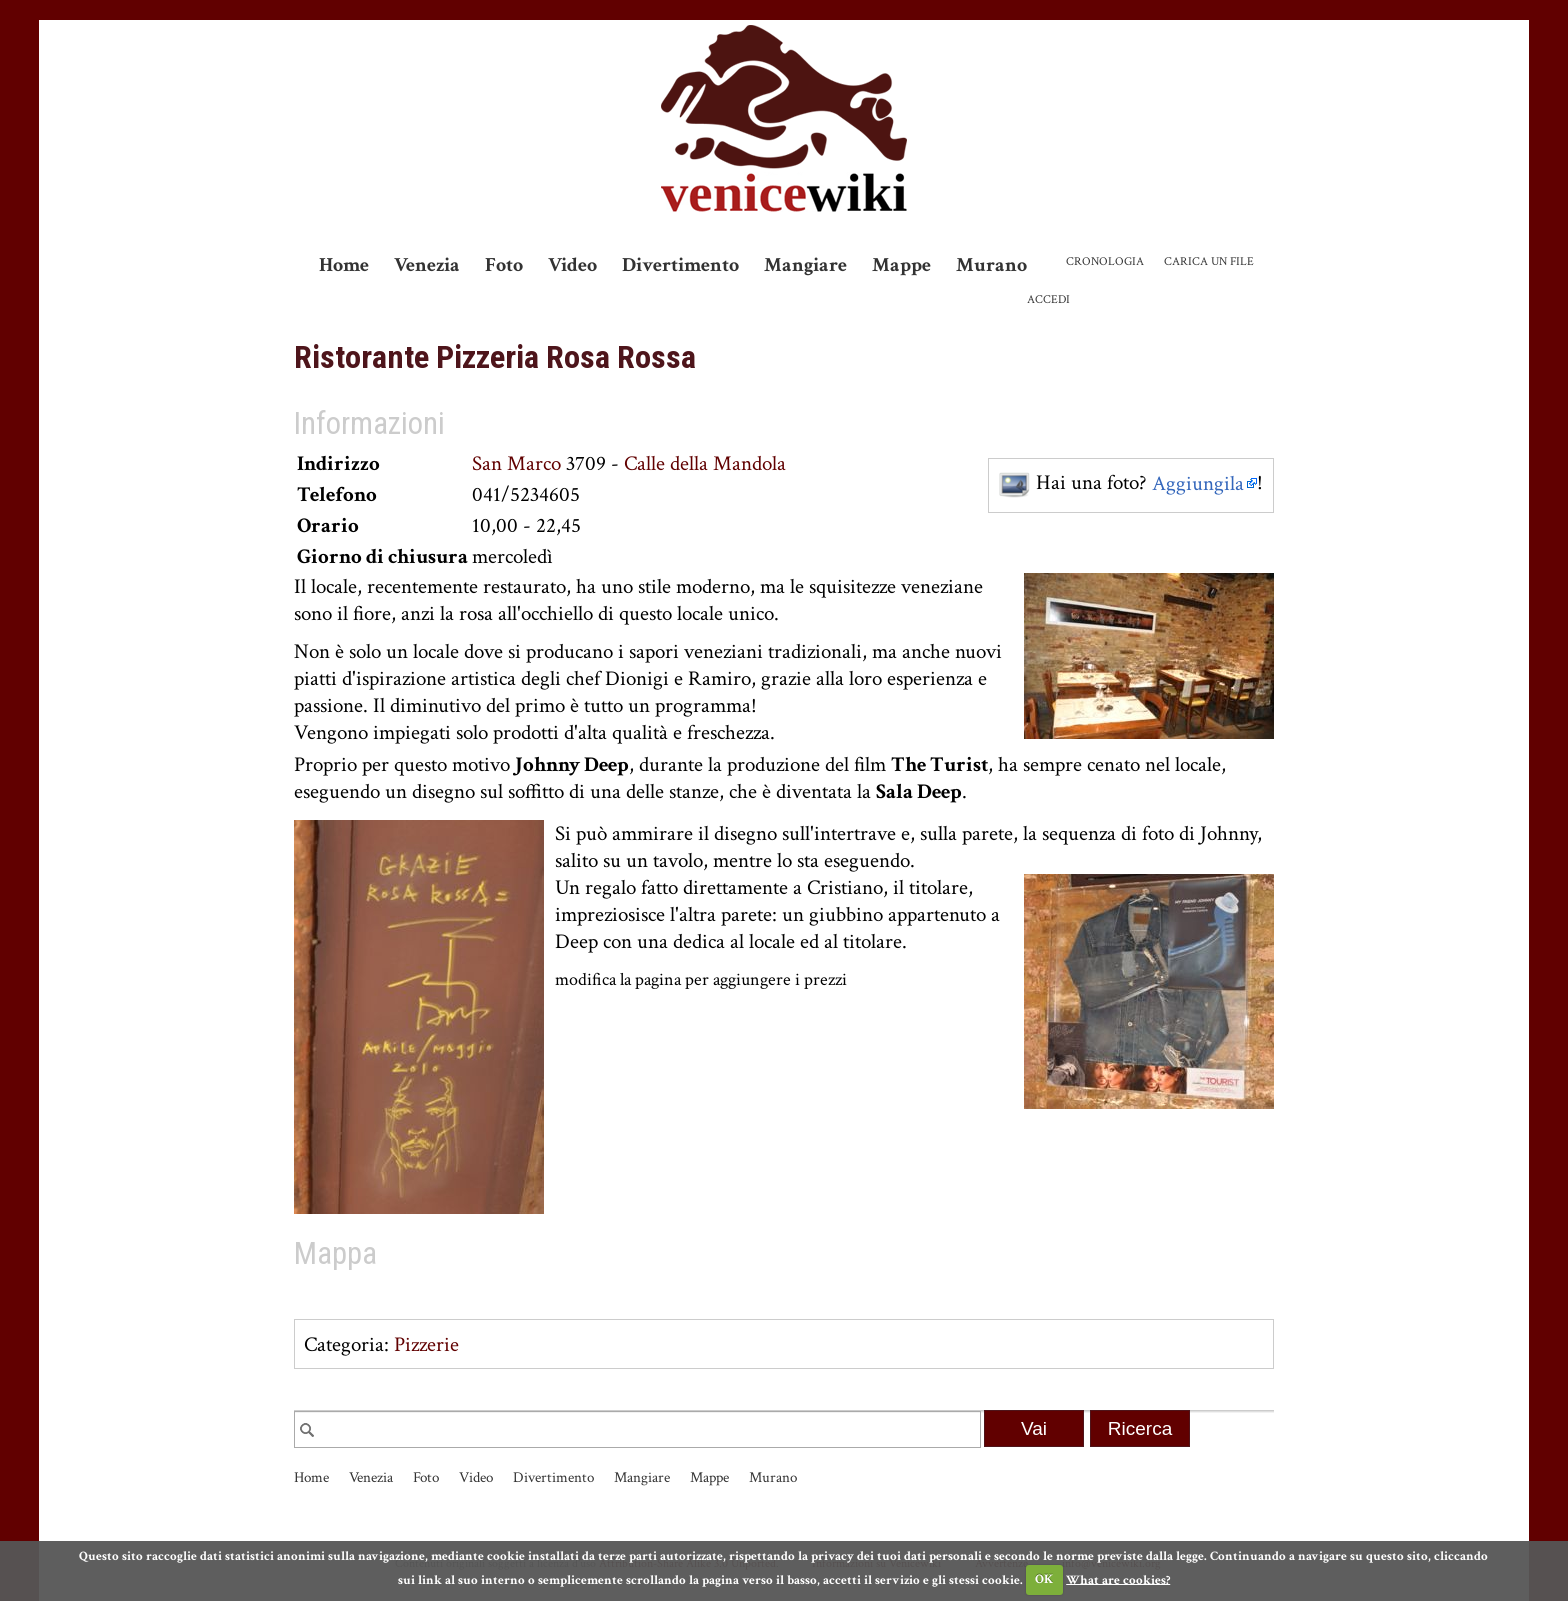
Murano (991, 265)
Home (344, 265)
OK (1044, 1579)
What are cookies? (1118, 1579)
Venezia (427, 265)
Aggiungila (1198, 483)
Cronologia (1105, 261)
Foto (504, 265)
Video (572, 265)
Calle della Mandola (705, 463)
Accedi (1048, 299)
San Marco (516, 463)
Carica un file (1209, 261)
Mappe (901, 265)
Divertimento (680, 265)
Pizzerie (426, 1344)
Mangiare (805, 265)
